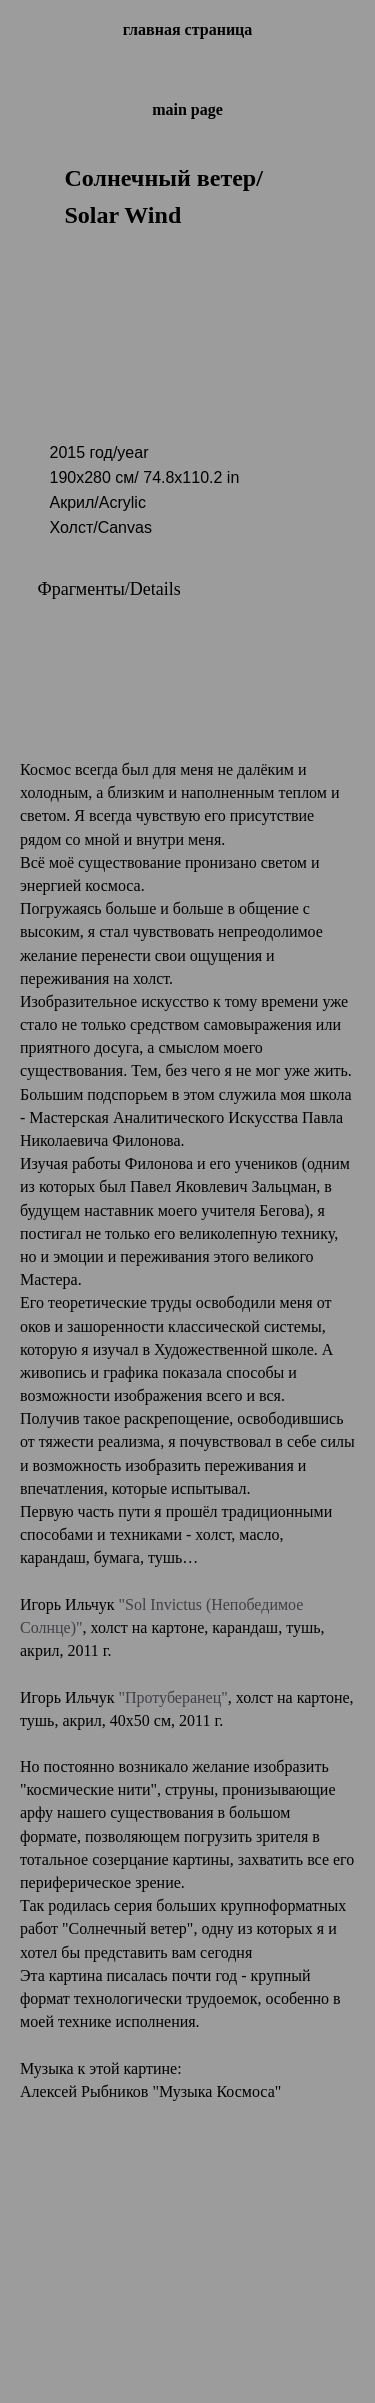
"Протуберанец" (172, 1697)
